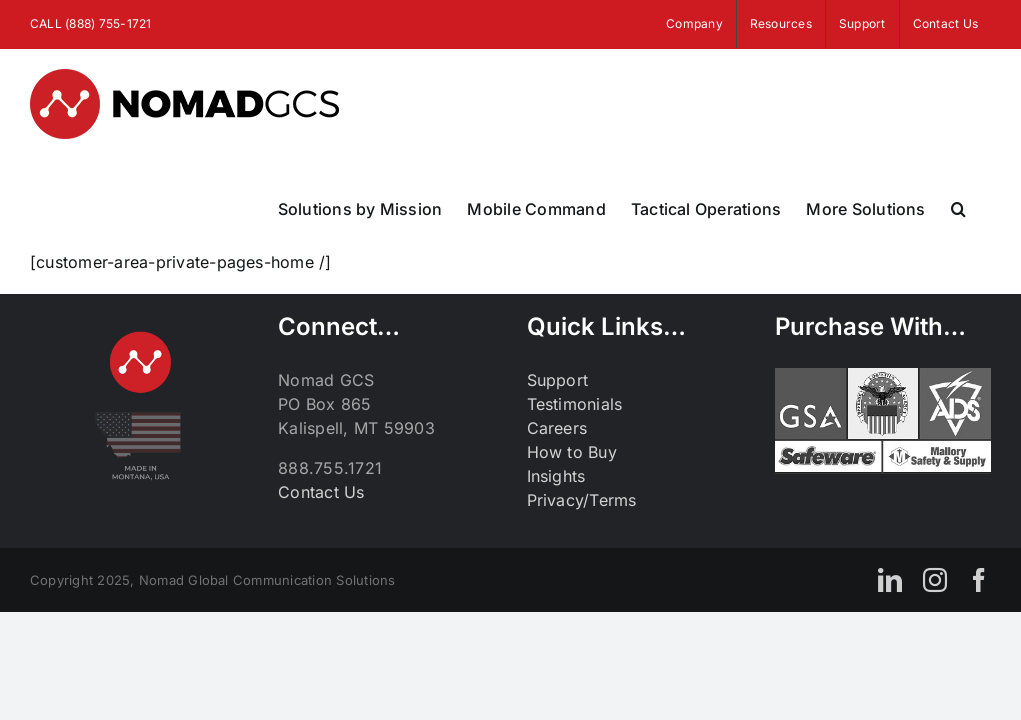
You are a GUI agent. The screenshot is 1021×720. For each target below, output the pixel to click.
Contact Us (321, 492)
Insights (556, 476)
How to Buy (572, 452)
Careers (557, 428)
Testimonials (575, 404)
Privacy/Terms (582, 500)
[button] (958, 209)
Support (558, 380)
